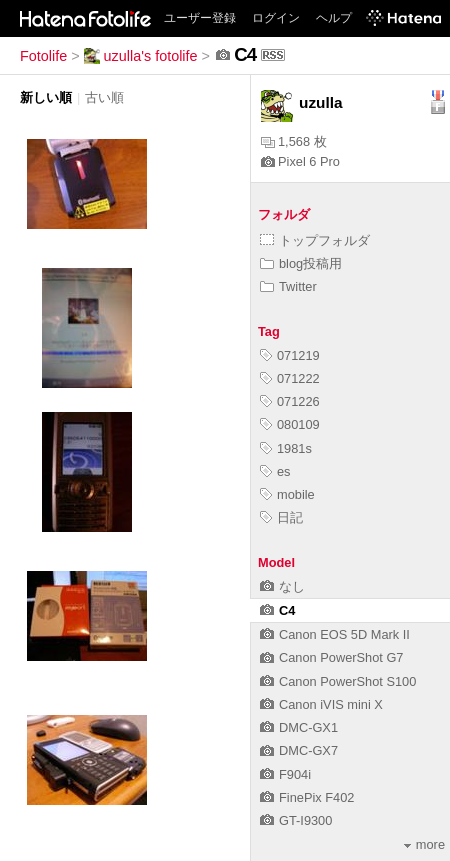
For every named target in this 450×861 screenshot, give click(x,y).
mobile (287, 494)
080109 (290, 424)
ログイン (276, 18)
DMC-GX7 (299, 750)
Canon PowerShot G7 (332, 657)
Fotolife (43, 56)
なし (282, 586)
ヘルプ (334, 18)
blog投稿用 (301, 263)
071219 (290, 355)
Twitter (288, 286)
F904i (285, 774)
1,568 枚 (294, 141)
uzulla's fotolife (141, 56)
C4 (277, 610)
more (424, 844)
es (275, 471)
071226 (290, 401)
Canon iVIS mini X (321, 704)
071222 (290, 378)
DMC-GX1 (299, 727)
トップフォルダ (315, 240)
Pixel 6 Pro (300, 161)
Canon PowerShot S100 (338, 681)
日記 (281, 517)
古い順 (104, 97)
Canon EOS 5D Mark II (335, 634)
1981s (286, 448)
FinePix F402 (307, 797)
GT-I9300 (296, 820)
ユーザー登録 (200, 18)
